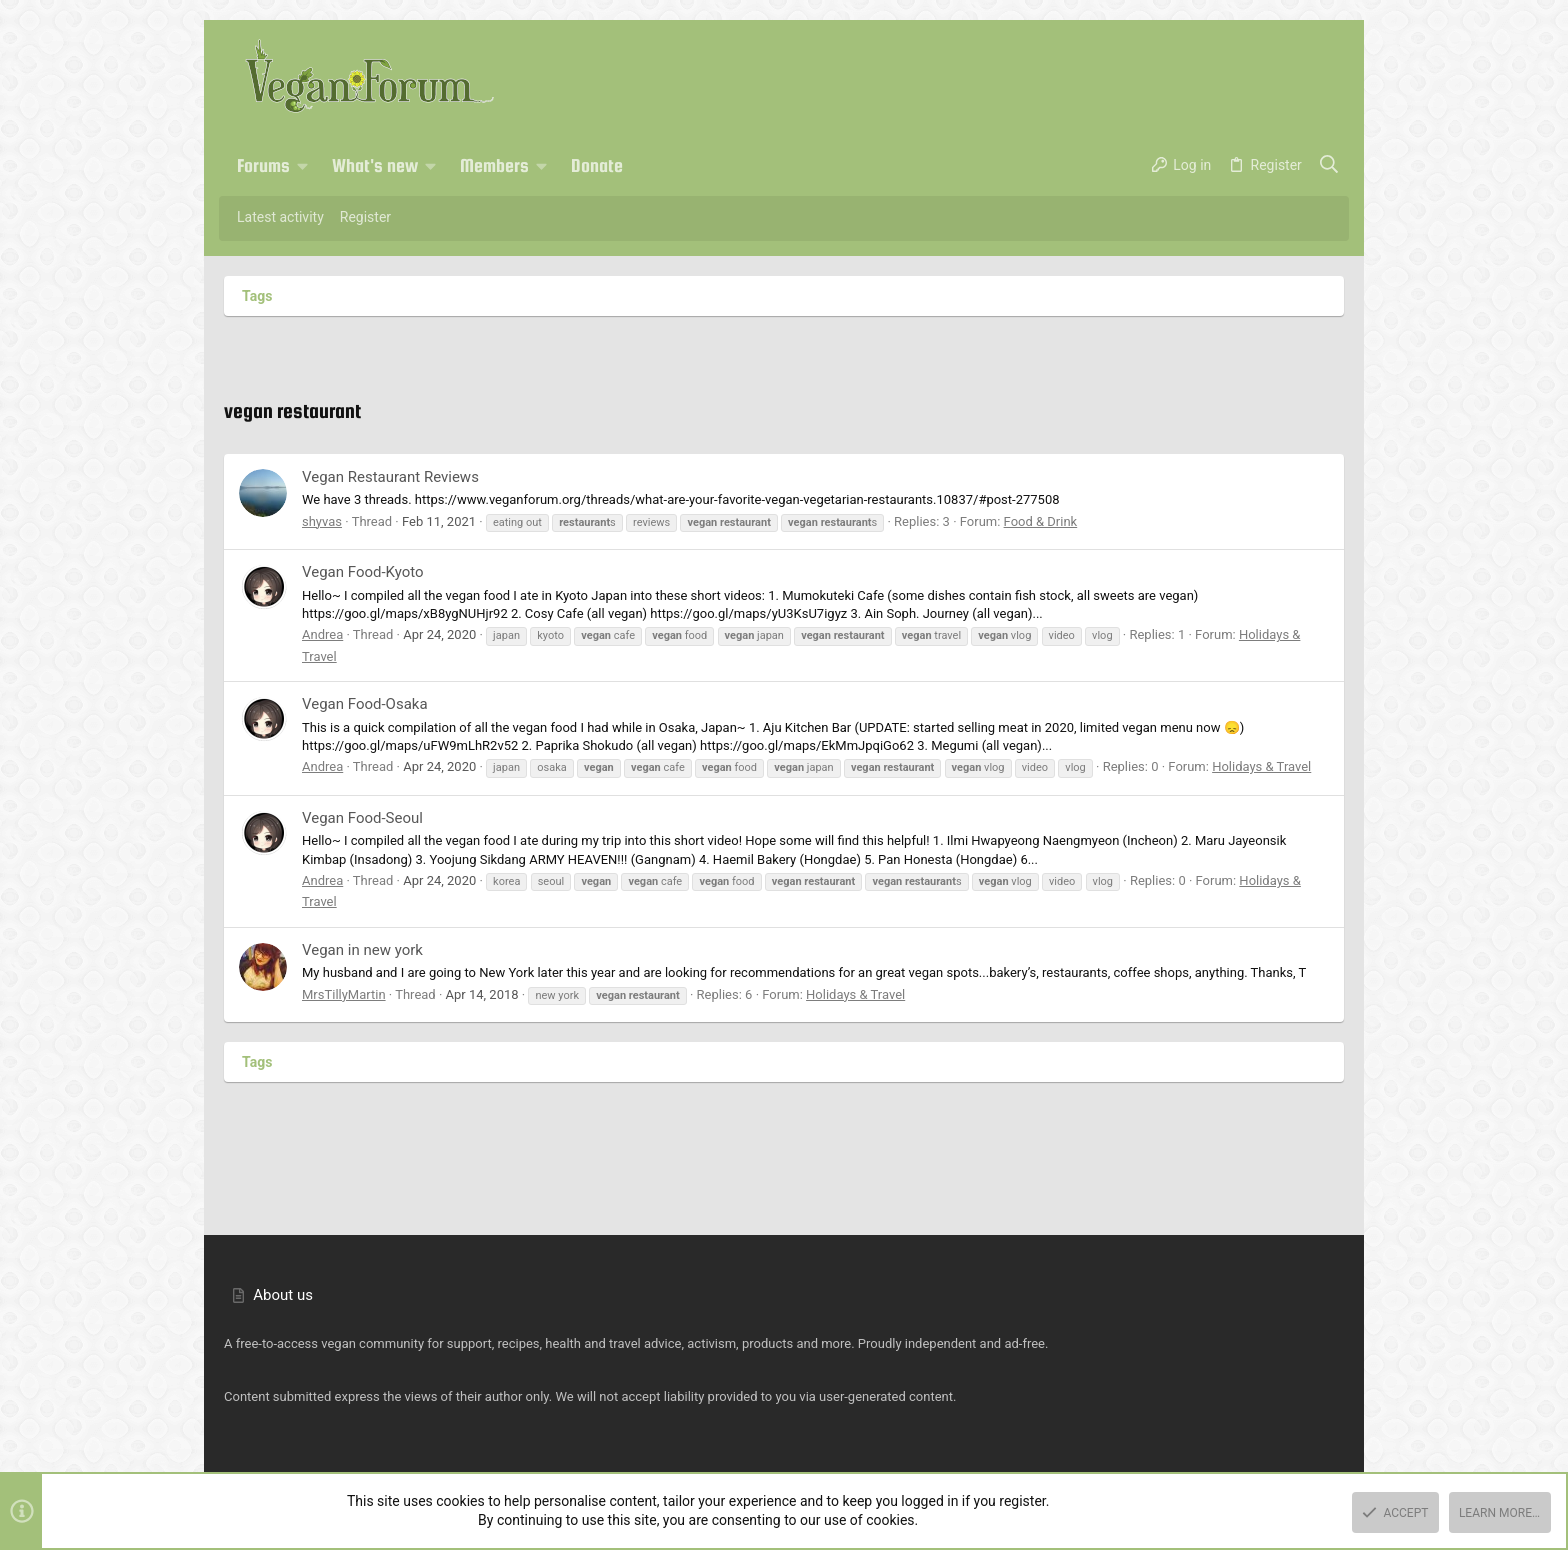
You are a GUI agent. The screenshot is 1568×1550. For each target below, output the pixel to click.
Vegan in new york (362, 950)
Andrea (322, 634)
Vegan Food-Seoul (362, 818)
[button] (303, 166)
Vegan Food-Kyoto (363, 572)
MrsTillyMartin (344, 994)
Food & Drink (1041, 521)
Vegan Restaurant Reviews (390, 477)
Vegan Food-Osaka (365, 704)
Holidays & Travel (1261, 766)
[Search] (1329, 166)
